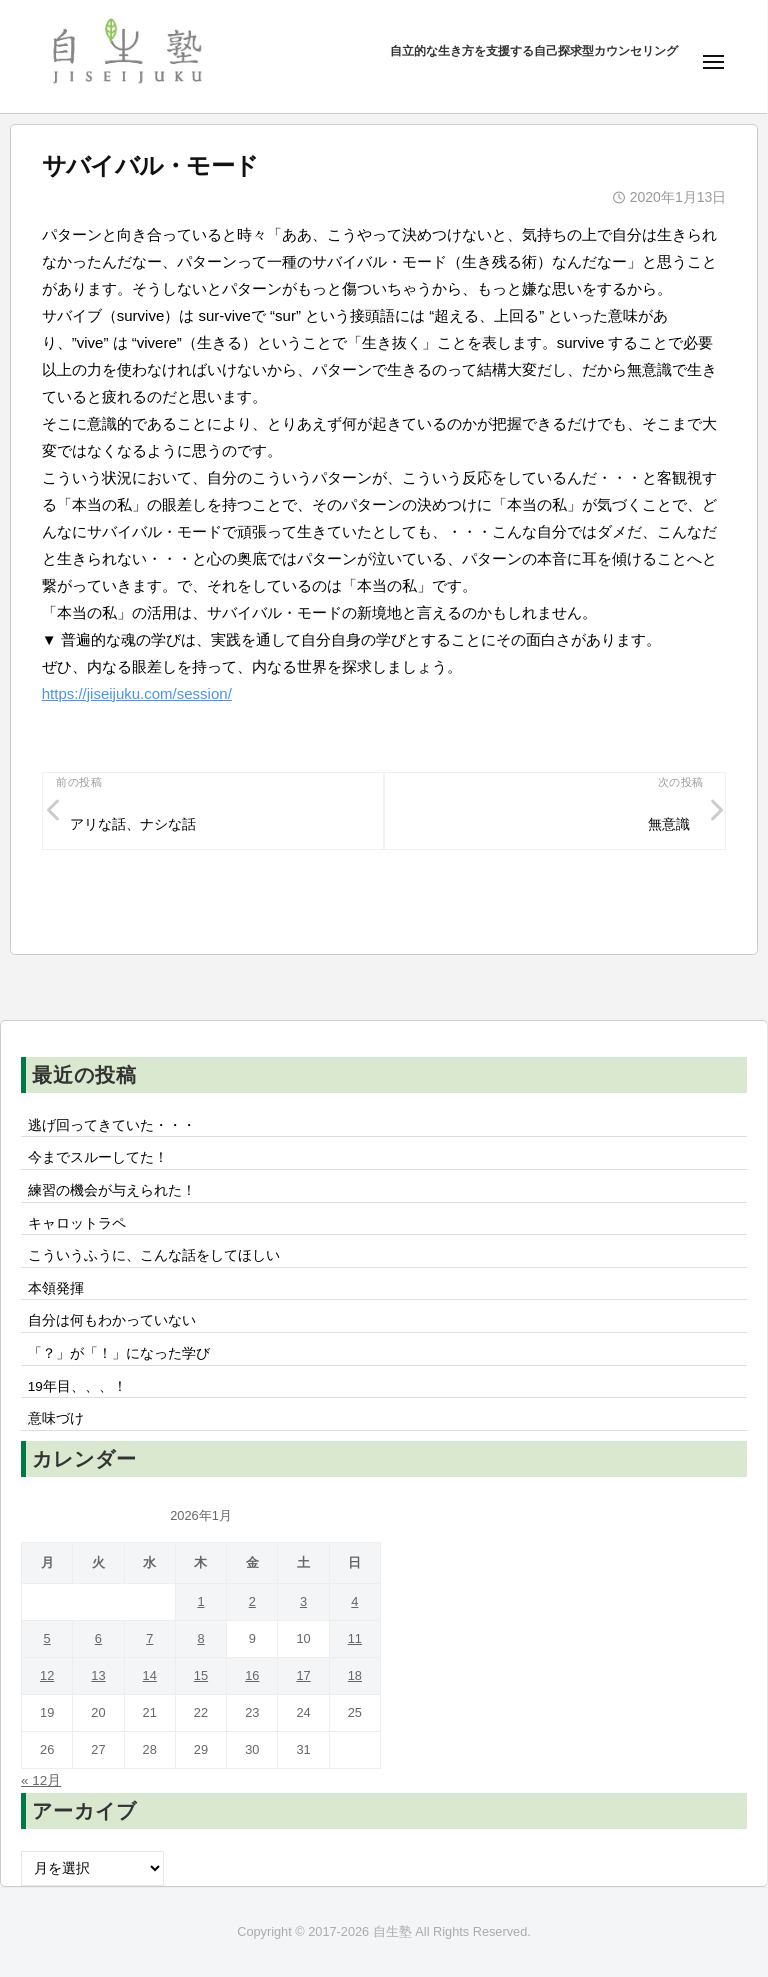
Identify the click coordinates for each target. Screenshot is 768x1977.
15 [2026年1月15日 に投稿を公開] (201, 1675)
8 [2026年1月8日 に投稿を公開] (200, 1638)
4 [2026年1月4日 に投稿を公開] (354, 1601)
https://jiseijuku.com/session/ (137, 693)
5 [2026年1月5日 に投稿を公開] (47, 1638)
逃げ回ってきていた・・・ (112, 1125)
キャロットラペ (77, 1223)
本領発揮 (56, 1288)
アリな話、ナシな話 (133, 824)
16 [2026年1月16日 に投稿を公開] (252, 1675)
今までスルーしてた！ (98, 1157)
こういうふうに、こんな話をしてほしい (154, 1255)
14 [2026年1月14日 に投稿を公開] (150, 1675)
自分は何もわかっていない (112, 1320)
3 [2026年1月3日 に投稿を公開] (303, 1601)
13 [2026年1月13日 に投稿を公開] (98, 1675)
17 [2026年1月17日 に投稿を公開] (303, 1675)
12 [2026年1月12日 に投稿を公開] (47, 1675)
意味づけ (63, 1418)
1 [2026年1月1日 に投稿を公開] (200, 1601)
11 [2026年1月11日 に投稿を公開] (355, 1638)
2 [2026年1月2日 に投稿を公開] (252, 1601)
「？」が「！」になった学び (119, 1353)
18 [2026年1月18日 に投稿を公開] (355, 1675)
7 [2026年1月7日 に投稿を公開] (149, 1638)
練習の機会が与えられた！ (112, 1190)
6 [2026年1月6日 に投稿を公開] (98, 1638)
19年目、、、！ (77, 1386)
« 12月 (41, 1780)
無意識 (669, 824)
